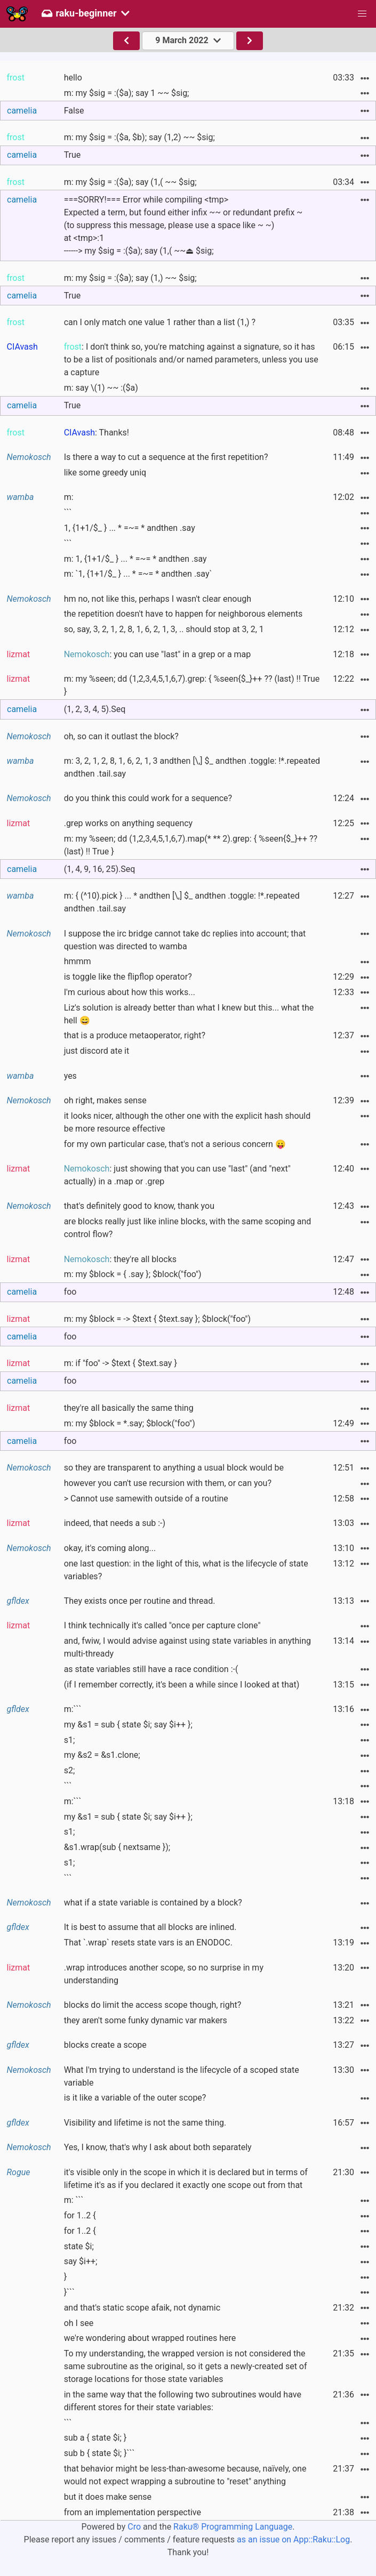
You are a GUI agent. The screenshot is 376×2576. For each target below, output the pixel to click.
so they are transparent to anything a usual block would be (174, 1468)
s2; (69, 1770)
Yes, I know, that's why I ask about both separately (158, 2147)
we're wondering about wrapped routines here (150, 2338)
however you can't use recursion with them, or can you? (167, 1483)
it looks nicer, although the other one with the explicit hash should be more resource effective (187, 1122)
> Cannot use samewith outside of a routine (146, 1498)
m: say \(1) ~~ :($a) (101, 388)
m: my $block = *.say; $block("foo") (129, 1423)
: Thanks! (96, 432)
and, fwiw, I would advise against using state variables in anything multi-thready (187, 1647)
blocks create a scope (105, 2045)
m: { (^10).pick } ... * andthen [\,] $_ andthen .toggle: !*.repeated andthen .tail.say (182, 902)
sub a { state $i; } (95, 2438)
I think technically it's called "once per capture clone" (162, 1625)
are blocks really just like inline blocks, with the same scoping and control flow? (187, 1227)
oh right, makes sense (105, 1100)
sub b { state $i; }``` (99, 2453)
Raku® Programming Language (232, 2527)
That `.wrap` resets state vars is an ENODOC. (148, 1942)
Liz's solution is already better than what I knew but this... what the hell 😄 (189, 1014)
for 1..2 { (80, 2215)
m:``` (73, 1709)
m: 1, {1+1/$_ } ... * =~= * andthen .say (135, 559)
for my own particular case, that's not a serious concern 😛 (175, 1144)
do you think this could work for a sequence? (148, 798)
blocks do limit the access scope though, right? (153, 2005)
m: (69, 497)
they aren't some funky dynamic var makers (145, 2020)
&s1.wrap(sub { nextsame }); (117, 1847)
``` (68, 512)
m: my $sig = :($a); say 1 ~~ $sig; (126, 93)
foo (70, 1292)
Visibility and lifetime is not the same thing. (145, 2123)
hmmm (77, 961)
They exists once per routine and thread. (139, 1601)
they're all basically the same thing (129, 1408)
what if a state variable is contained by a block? (153, 1902)
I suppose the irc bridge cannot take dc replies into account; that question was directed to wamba (185, 939)
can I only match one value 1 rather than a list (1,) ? (160, 322)
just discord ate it (97, 1051)
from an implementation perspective (132, 2512)
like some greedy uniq (105, 472)
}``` (69, 2292)
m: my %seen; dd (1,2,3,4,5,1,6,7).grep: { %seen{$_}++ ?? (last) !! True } (192, 685)
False (74, 111)
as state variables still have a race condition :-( (151, 1669)
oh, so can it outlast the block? (121, 736)
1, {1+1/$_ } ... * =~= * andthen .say (129, 528)
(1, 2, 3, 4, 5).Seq (95, 709)
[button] (362, 14)
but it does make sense (107, 2497)
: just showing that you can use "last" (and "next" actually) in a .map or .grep (177, 1175)
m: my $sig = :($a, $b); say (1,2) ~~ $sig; (139, 137)
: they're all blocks (120, 1259)
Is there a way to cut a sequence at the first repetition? (166, 457)
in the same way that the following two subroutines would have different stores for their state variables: (182, 2400)
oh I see (78, 2323)
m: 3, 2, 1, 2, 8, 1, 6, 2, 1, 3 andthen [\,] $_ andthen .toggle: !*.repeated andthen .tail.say (192, 767)
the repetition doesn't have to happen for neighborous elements (183, 614)
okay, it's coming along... (110, 1548)
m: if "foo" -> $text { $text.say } (120, 1363)
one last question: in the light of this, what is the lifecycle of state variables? (186, 1569)
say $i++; (81, 2261)
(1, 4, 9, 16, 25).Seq (99, 869)
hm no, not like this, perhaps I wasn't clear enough (157, 599)
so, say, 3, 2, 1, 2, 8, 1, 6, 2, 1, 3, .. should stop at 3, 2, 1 (164, 629)
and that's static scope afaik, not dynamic (142, 2308)
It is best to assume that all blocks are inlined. (150, 1927)
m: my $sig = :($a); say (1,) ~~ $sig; (130, 278)
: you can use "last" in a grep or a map (157, 654)
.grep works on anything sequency (128, 823)
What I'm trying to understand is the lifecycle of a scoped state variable (181, 2076)
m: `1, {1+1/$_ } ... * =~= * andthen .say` (138, 574)
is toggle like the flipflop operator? (128, 977)
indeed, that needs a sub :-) (114, 1523)
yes (70, 1076)
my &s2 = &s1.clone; (102, 1755)
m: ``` (74, 2200)
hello (73, 77)
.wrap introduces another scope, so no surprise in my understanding (163, 1974)
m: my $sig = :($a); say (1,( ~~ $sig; (130, 182)
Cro (134, 2527)
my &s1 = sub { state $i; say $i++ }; (128, 1724)
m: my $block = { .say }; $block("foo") (133, 1274)
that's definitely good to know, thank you (139, 1206)
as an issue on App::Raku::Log (293, 2539)
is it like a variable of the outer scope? (135, 2098)
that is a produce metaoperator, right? (134, 1035)
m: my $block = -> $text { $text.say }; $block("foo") (157, 1319)
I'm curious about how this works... (129, 992)
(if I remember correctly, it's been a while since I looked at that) (182, 1684)
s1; (69, 1740)
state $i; (79, 2246)
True (72, 155)
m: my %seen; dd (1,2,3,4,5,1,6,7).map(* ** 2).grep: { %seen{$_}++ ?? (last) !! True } (190, 845)
